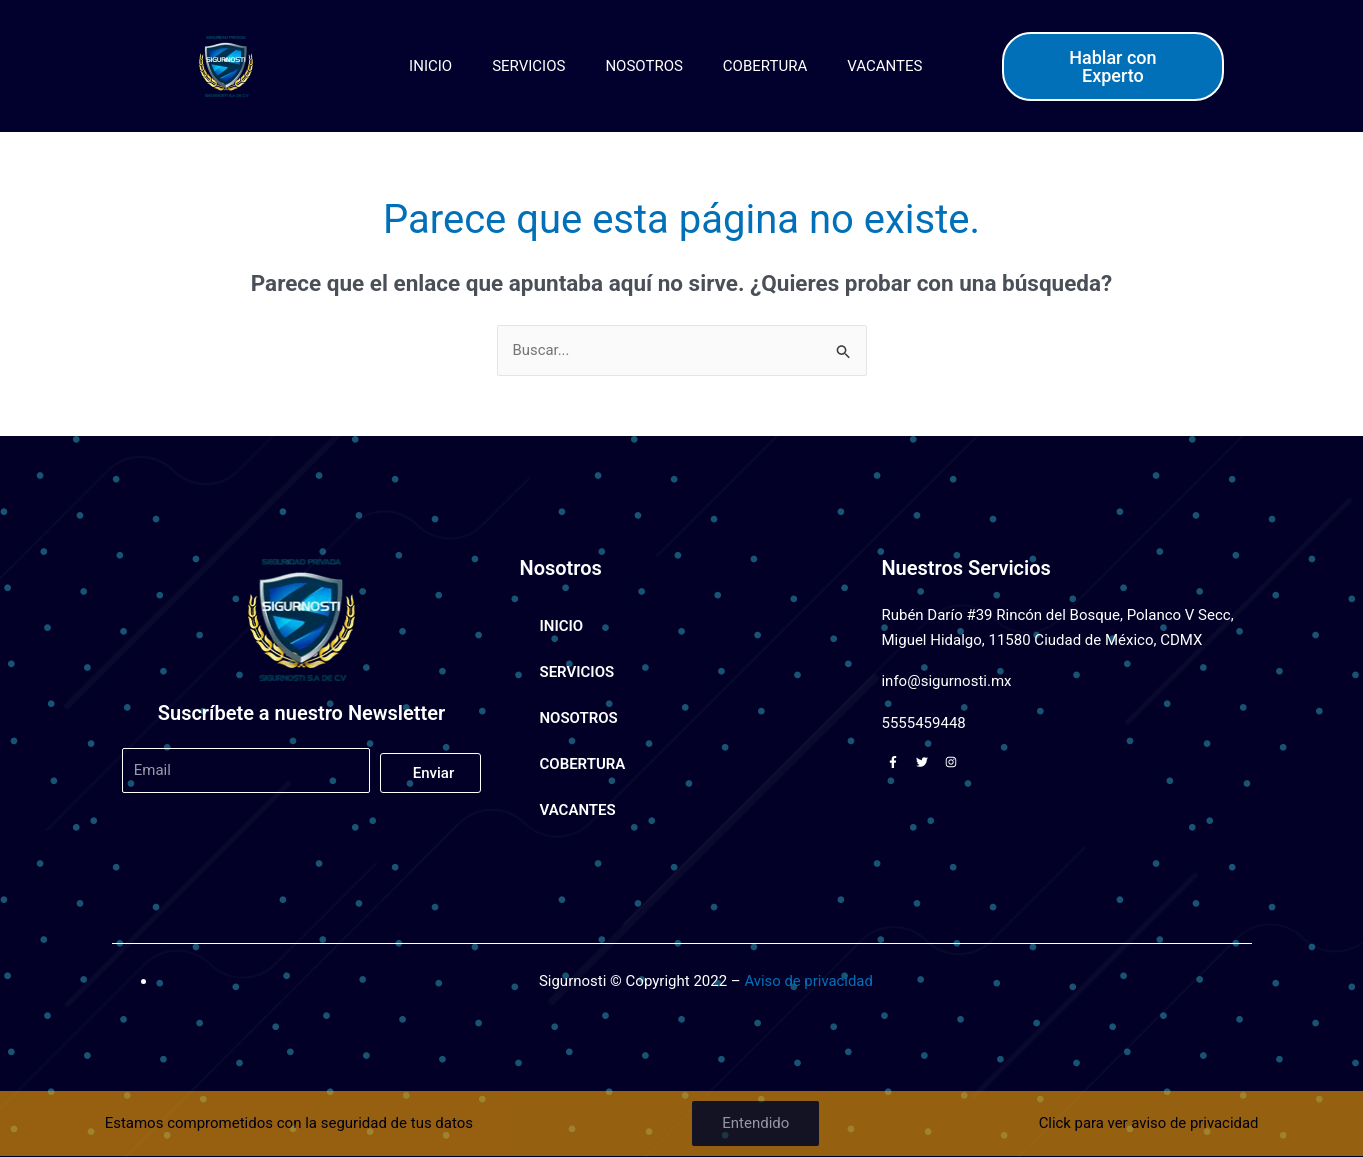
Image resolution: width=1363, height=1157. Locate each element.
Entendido (754, 1123)
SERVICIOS (528, 66)
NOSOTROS (643, 66)
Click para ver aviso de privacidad (1148, 1123)
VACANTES (884, 66)
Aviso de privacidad (809, 981)
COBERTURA (765, 66)
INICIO (430, 66)
